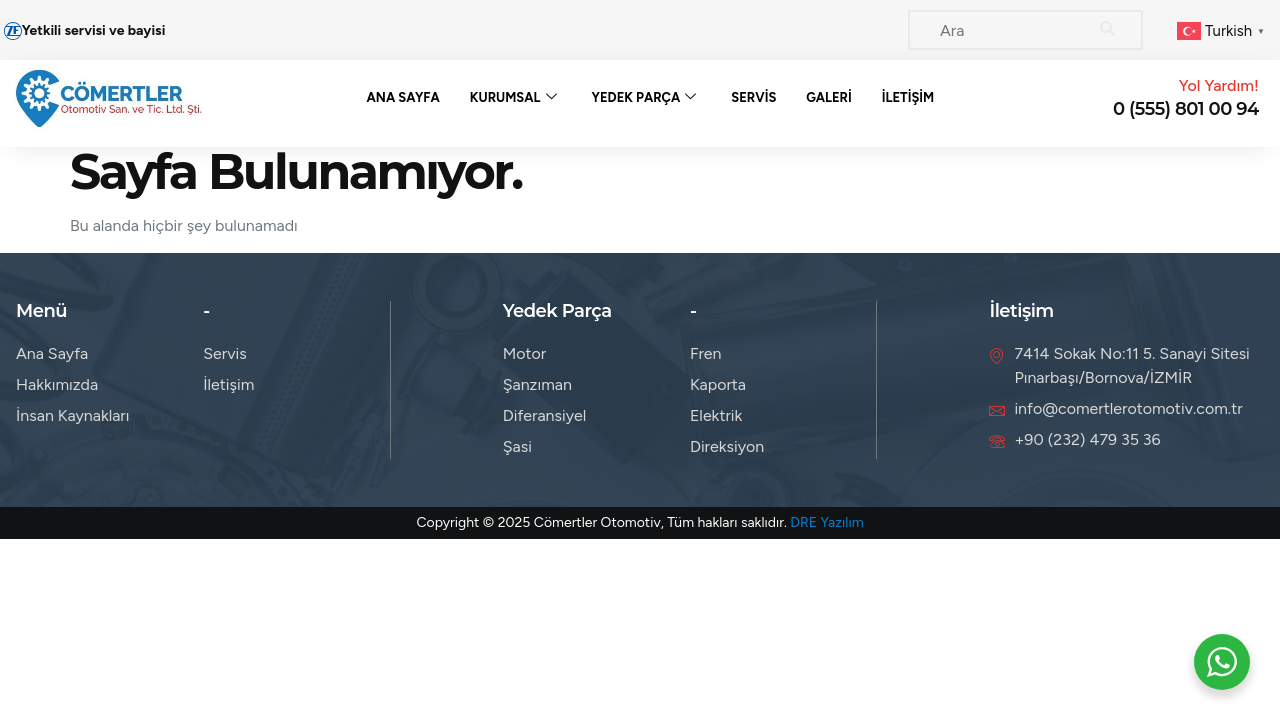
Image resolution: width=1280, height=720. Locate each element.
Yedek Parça (644, 98)
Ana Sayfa (403, 97)
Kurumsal (513, 98)
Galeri (828, 97)
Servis (753, 97)
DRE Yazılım (826, 522)
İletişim (908, 97)
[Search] (1108, 30)
